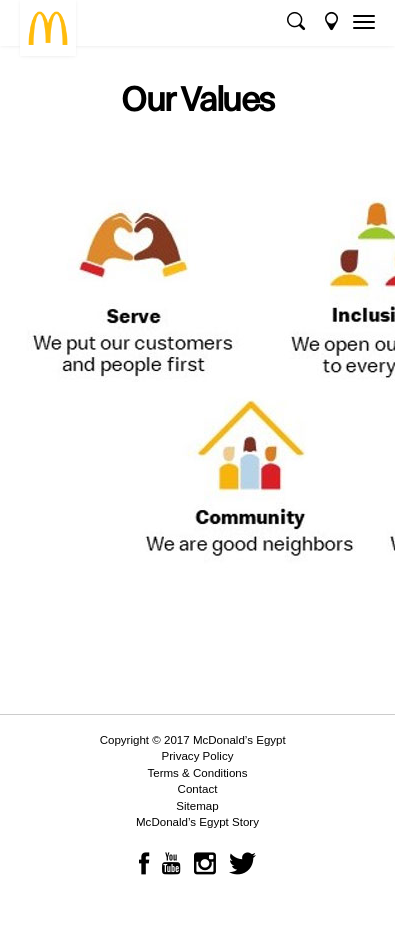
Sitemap (197, 806)
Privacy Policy (198, 756)
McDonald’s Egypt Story (197, 822)
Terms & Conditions (197, 773)
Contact (198, 789)
